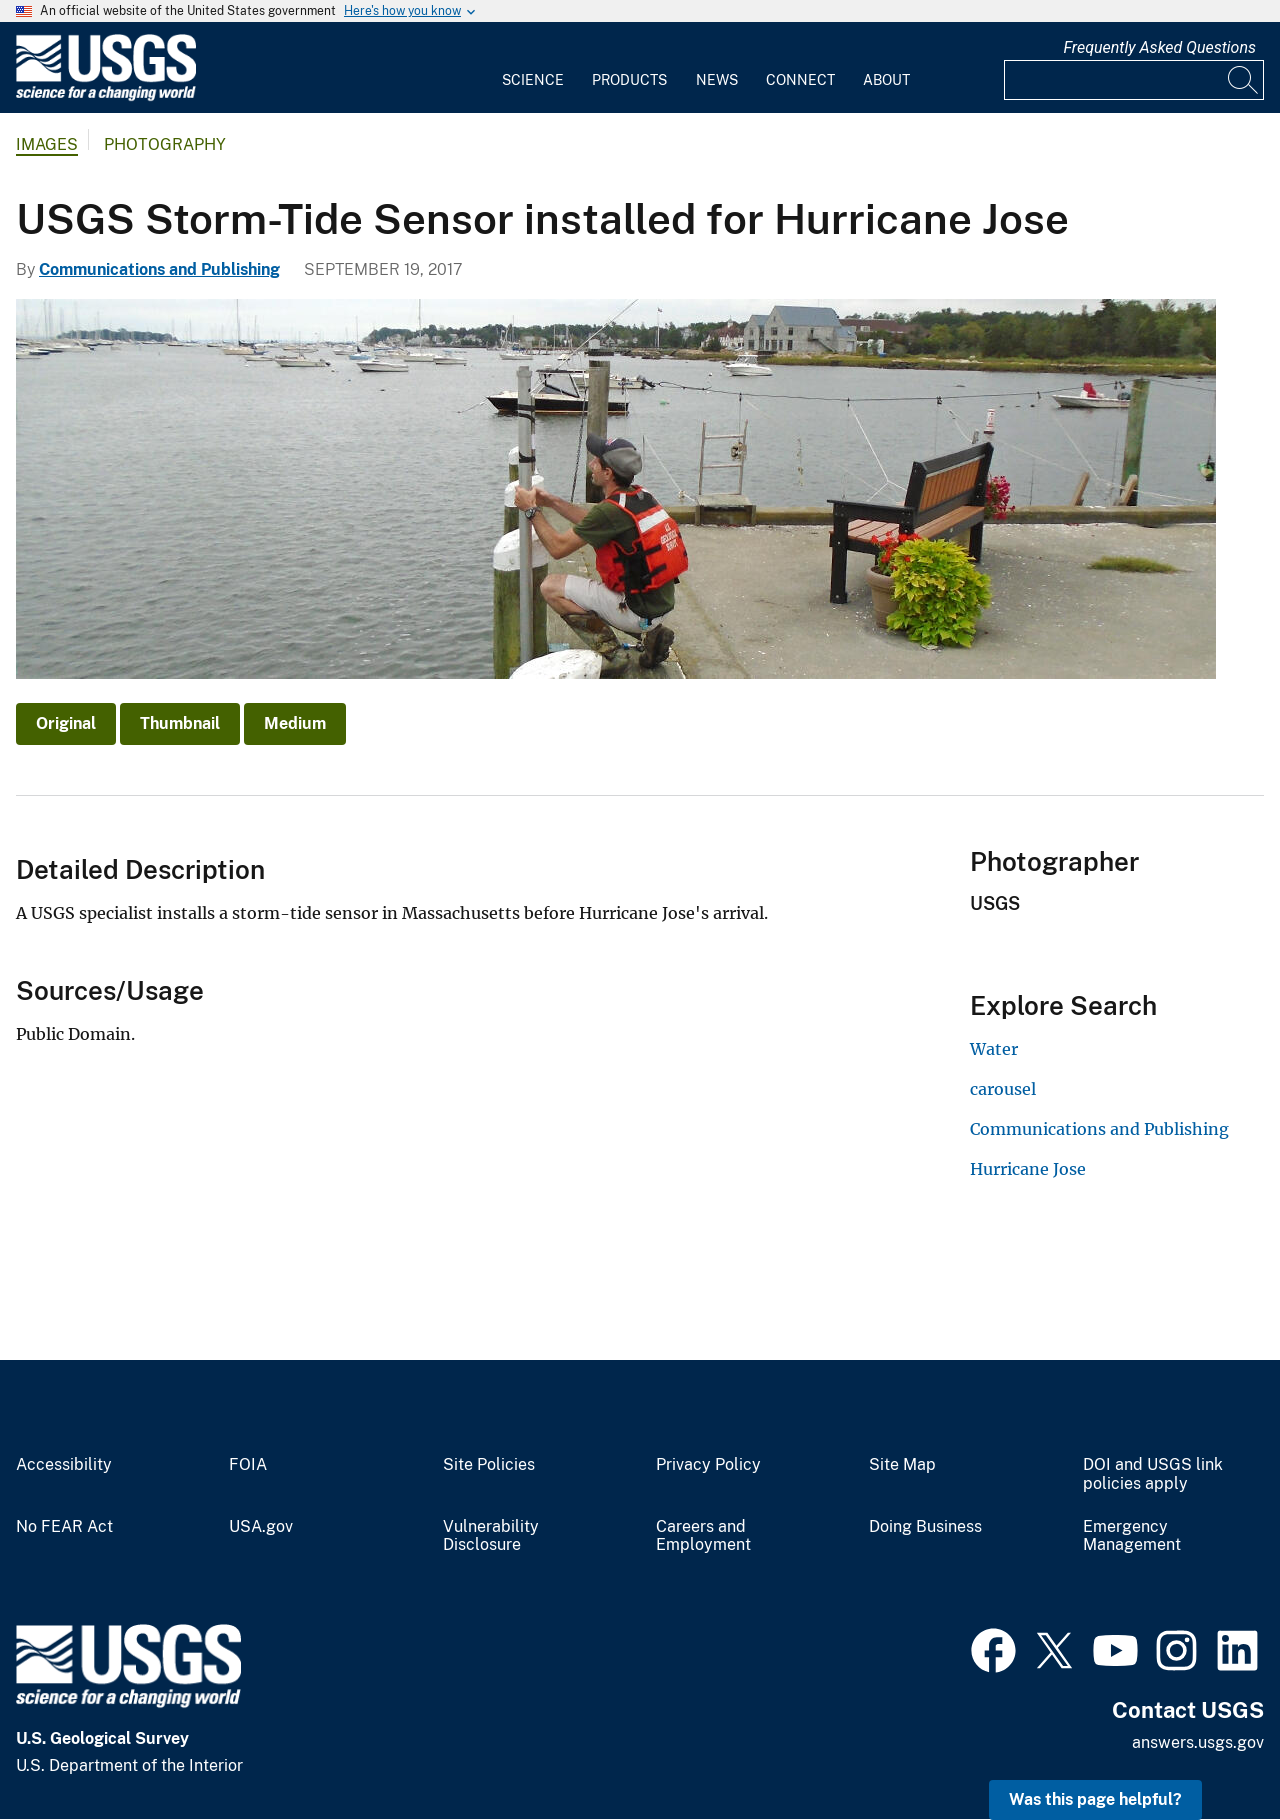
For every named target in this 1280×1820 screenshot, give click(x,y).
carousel (1003, 1089)
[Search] (1244, 80)
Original (66, 723)
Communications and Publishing (159, 269)
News (717, 80)
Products (629, 80)
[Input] (1134, 80)
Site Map (902, 1465)
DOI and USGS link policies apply (1153, 1474)
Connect (800, 80)
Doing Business (925, 1527)
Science (533, 80)
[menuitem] (533, 68)
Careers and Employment (703, 1536)
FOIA (248, 1465)
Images (47, 144)
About (886, 80)
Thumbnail (180, 723)
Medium (295, 723)
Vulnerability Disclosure (491, 1536)
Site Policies (489, 1465)
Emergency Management (1132, 1536)
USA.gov (261, 1527)
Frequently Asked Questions (1159, 47)
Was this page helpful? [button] (1095, 1799)
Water (994, 1049)
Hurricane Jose (1028, 1169)
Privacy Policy (708, 1465)
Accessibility (64, 1465)
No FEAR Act (64, 1527)
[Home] (106, 96)
